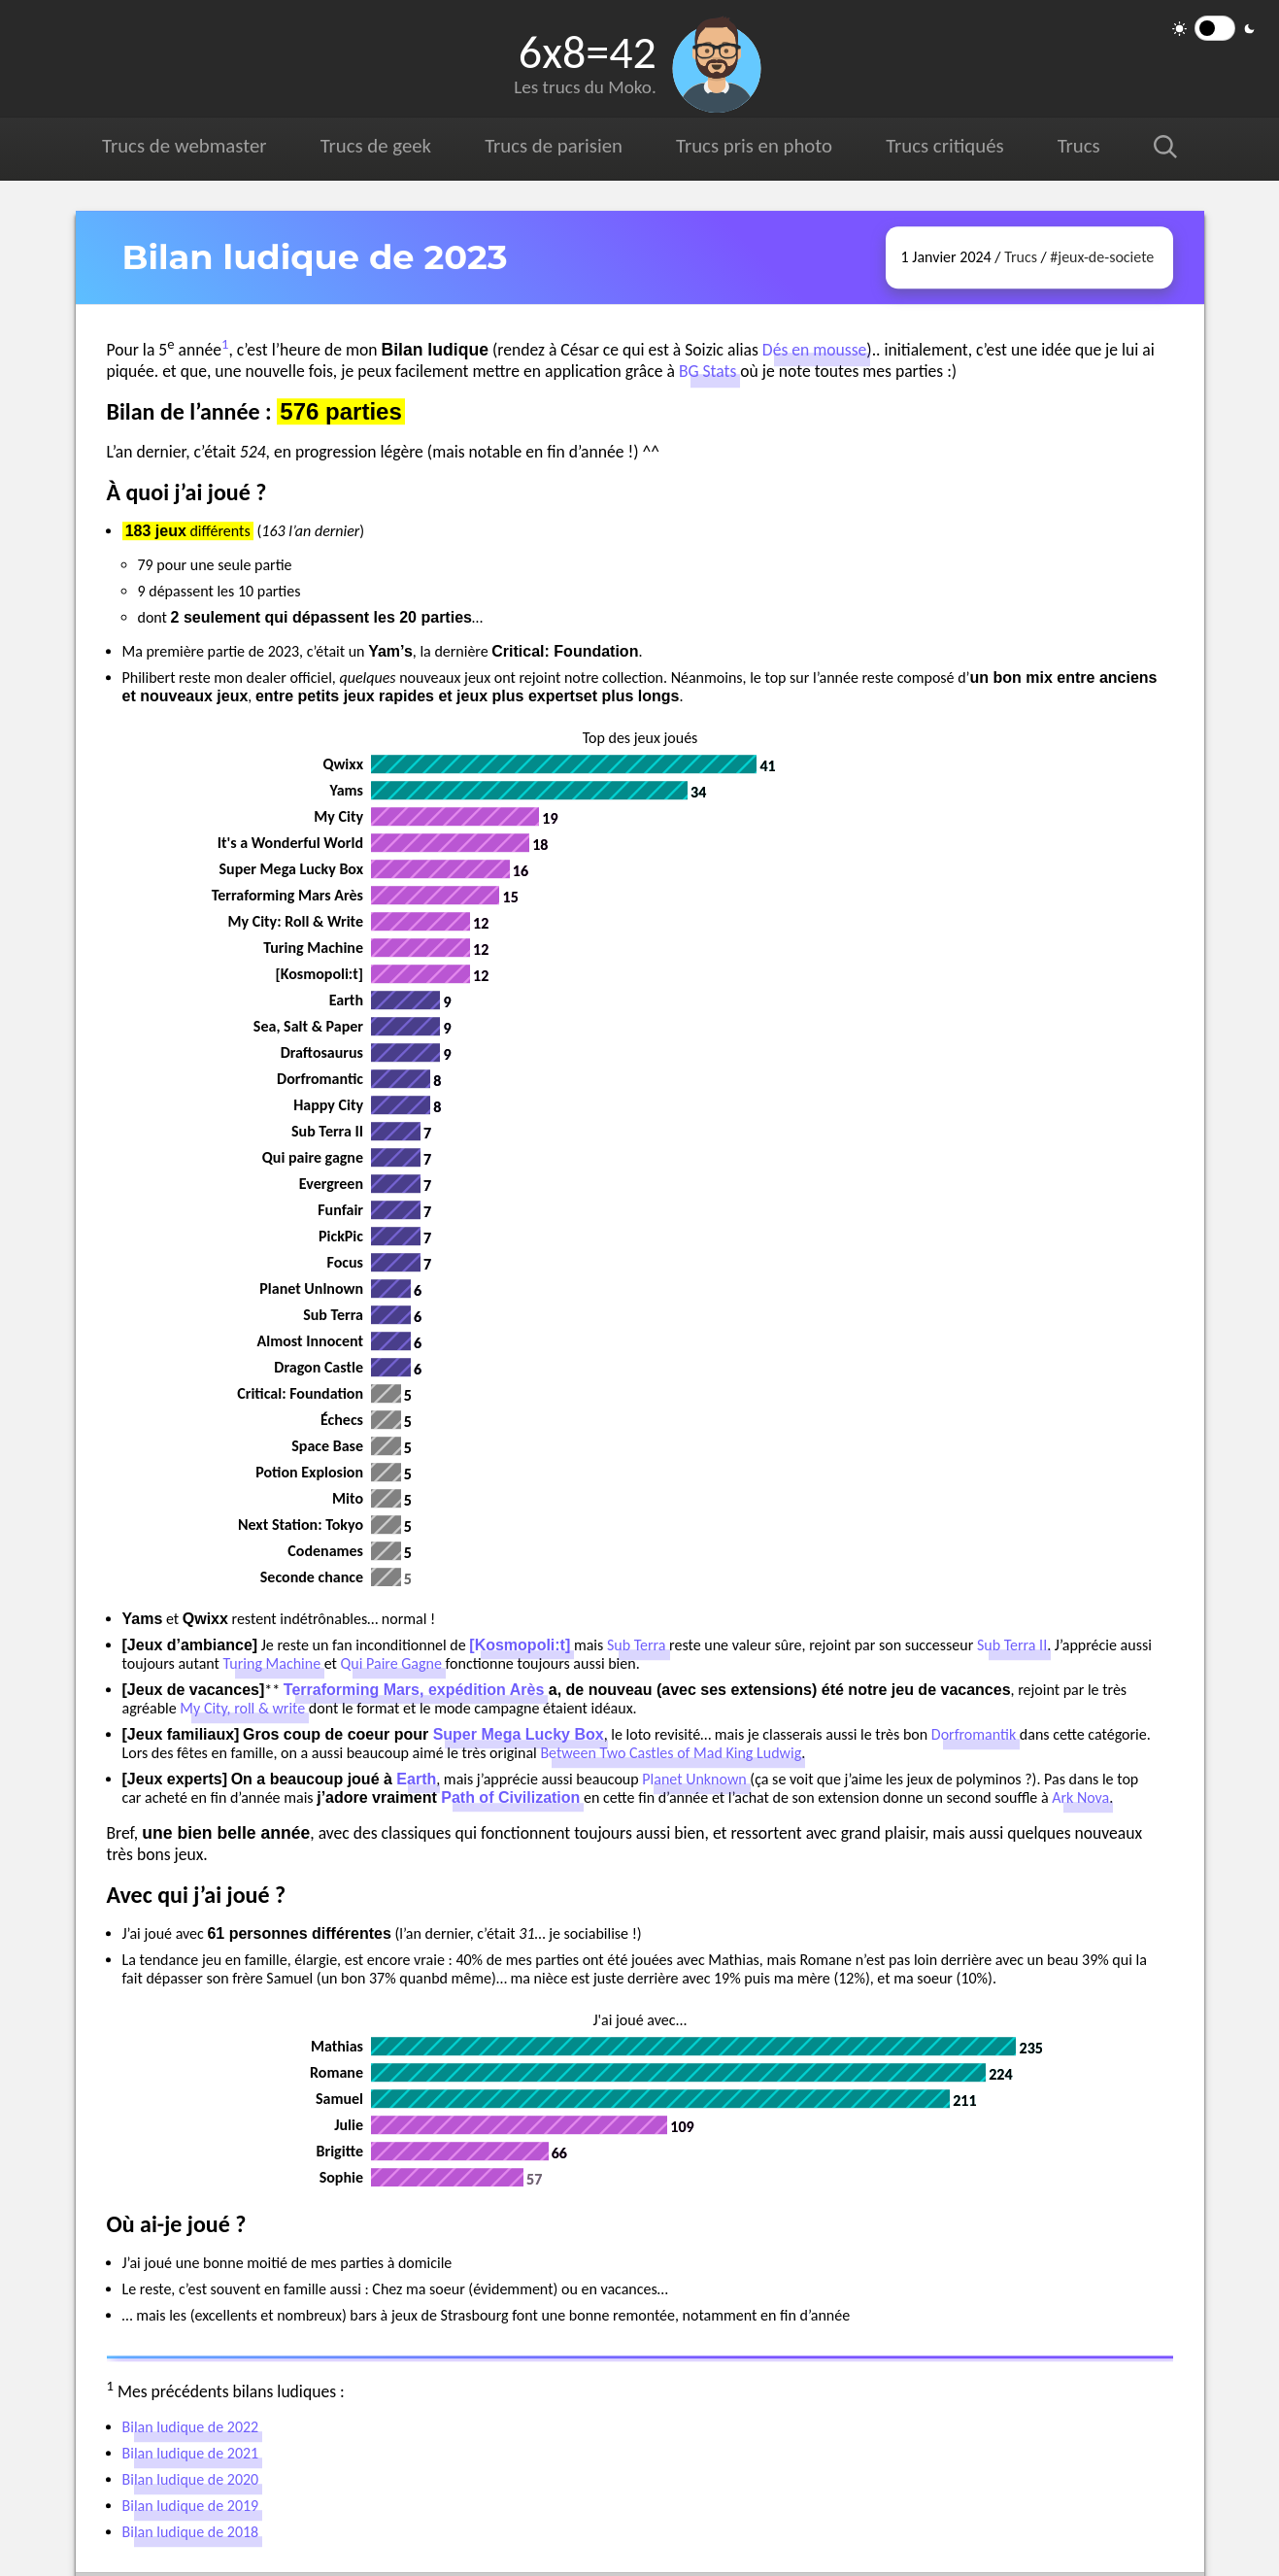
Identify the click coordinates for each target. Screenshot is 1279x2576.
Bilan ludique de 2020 (190, 2479)
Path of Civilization (510, 1797)
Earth (416, 1779)
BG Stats (707, 371)
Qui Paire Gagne (391, 1663)
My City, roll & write (242, 1708)
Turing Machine (272, 1663)
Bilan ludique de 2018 (190, 2532)
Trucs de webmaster (184, 145)
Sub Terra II (1012, 1645)
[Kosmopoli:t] (519, 1645)
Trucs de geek (375, 145)
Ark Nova (1080, 1797)
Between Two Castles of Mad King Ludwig (670, 1753)
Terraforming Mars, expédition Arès (414, 1689)
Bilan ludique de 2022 (190, 2427)
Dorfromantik (973, 1734)
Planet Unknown (694, 1779)
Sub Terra (636, 1645)
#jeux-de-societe (1102, 257)
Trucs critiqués (944, 145)
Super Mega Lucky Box (518, 1734)
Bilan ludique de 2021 (190, 2453)
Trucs (1079, 145)
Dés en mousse (814, 349)
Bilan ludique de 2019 (190, 2505)
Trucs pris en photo (754, 145)
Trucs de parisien (554, 145)
